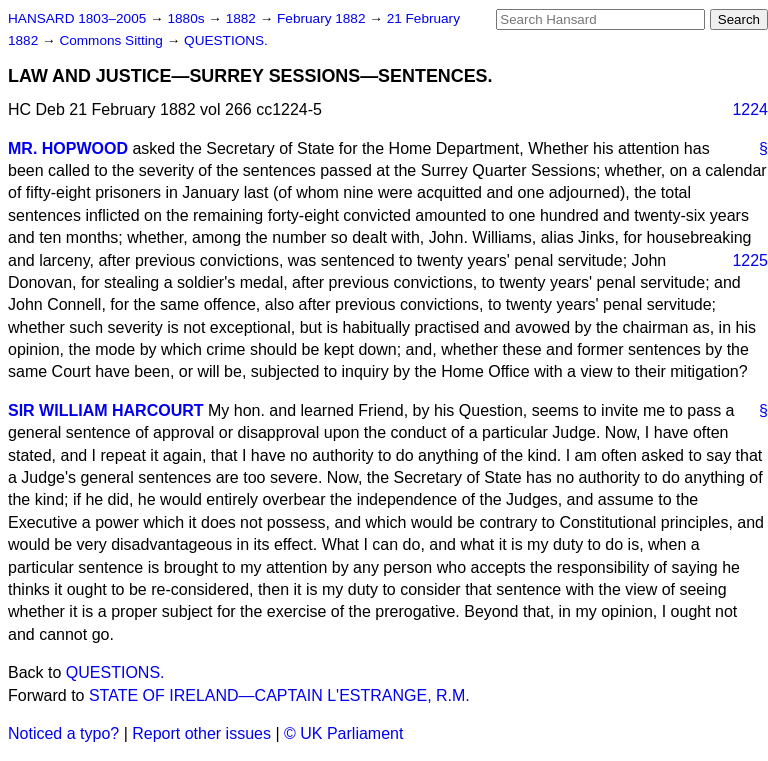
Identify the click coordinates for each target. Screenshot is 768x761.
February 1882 (323, 18)
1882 (243, 18)
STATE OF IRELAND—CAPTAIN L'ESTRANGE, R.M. (279, 695)
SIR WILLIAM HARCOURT (106, 410)
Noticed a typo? (63, 733)
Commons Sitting (112, 40)
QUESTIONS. (226, 40)
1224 (750, 109)
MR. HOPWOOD (68, 148)
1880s (187, 18)
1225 (750, 260)
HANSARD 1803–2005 (77, 18)
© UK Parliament (343, 733)
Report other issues (201, 733)
